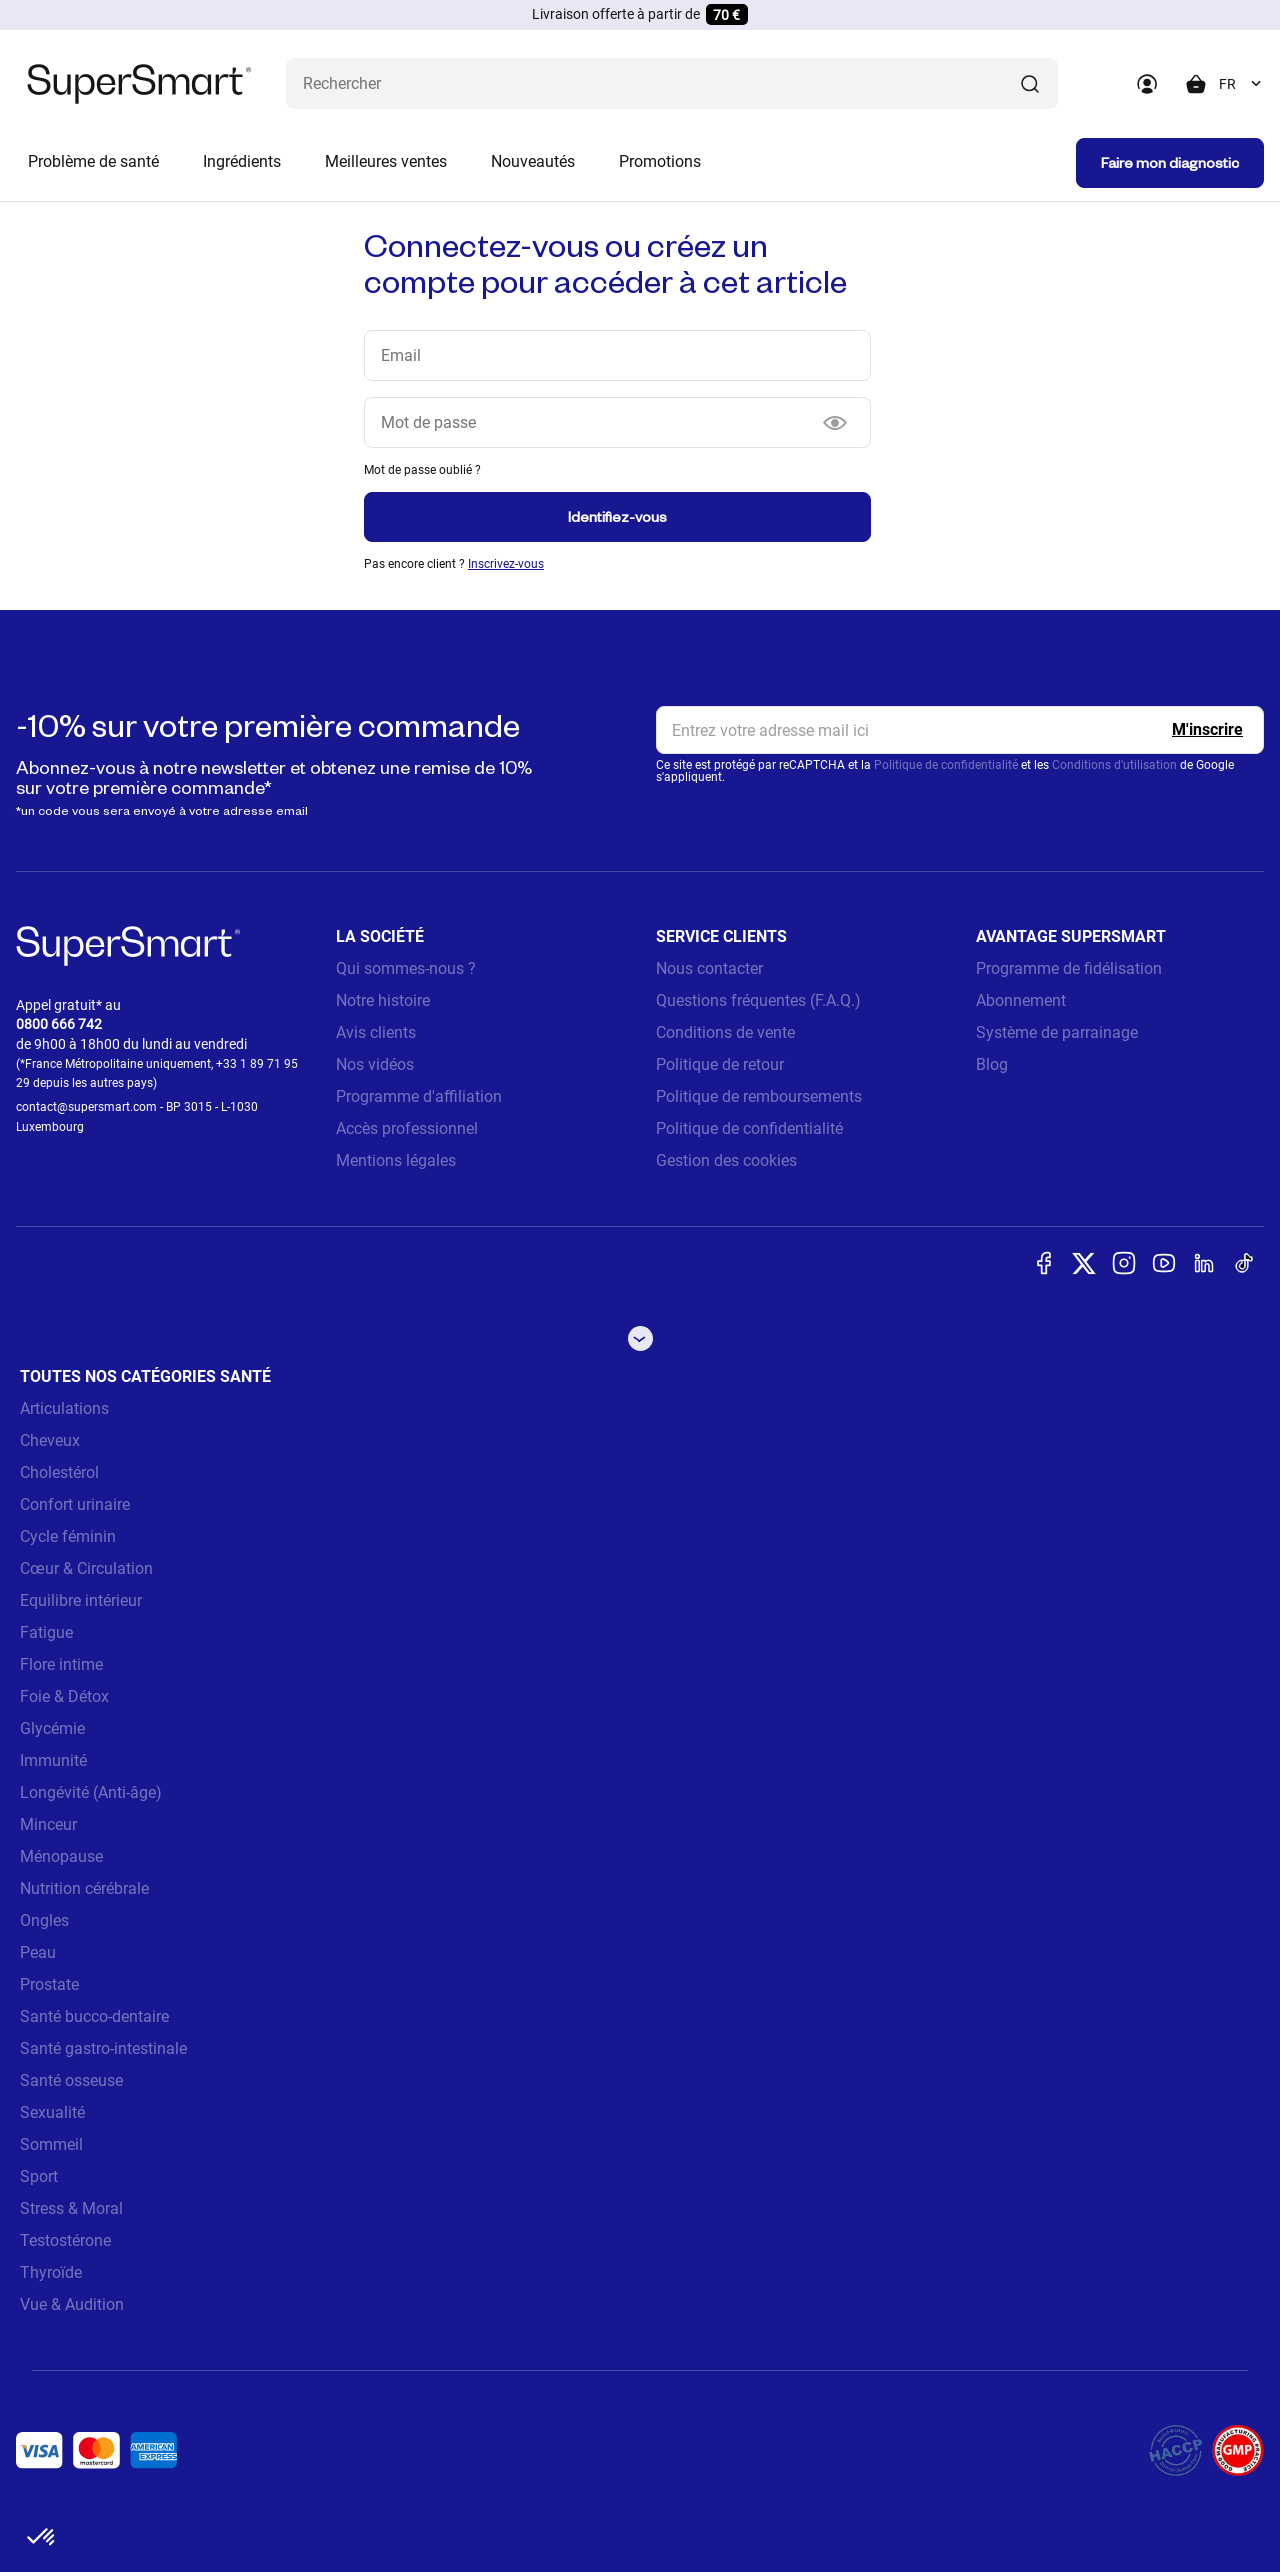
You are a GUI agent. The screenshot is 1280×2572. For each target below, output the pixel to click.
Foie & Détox (64, 1696)
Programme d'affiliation (419, 1096)
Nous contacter (709, 968)
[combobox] (1241, 84)
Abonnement (1021, 1000)
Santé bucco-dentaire (94, 2016)
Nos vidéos (375, 1064)
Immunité (53, 1760)
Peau (38, 1952)
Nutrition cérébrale (84, 1888)
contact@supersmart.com (86, 1107)
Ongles (44, 1920)
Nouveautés (533, 161)
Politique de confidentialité (946, 765)
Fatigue (46, 1632)
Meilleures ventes (386, 161)
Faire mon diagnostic (1170, 162)
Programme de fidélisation (1069, 968)
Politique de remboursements (759, 1096)
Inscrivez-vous (506, 564)
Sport (39, 2176)
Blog (992, 1064)
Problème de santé (93, 161)
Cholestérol (59, 1472)
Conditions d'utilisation (1114, 765)
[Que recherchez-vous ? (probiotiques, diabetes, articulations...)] (672, 83)
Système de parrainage (1057, 1032)
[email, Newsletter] (960, 730)
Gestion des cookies (726, 1160)
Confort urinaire (75, 1504)
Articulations (64, 1408)
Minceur (48, 1824)
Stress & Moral (71, 2208)
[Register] (1207, 730)
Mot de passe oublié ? (422, 470)
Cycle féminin (68, 1536)
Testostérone (65, 2240)
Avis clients (376, 1032)
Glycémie (52, 1728)
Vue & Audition (72, 2304)
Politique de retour (720, 1064)
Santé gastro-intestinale (103, 2048)
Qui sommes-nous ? (406, 968)
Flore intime (61, 1664)
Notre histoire (383, 1000)
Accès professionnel (407, 1128)
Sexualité (52, 2112)
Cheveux (50, 1440)
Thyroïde (51, 2272)
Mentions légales (396, 1160)
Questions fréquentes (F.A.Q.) (758, 1000)
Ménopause (61, 1856)
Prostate (49, 1984)
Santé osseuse (71, 2080)
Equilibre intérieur (81, 1600)
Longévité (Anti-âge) (91, 1792)
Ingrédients (242, 161)
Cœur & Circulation (86, 1568)
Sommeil (51, 2144)
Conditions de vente (725, 1032)
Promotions (660, 161)
